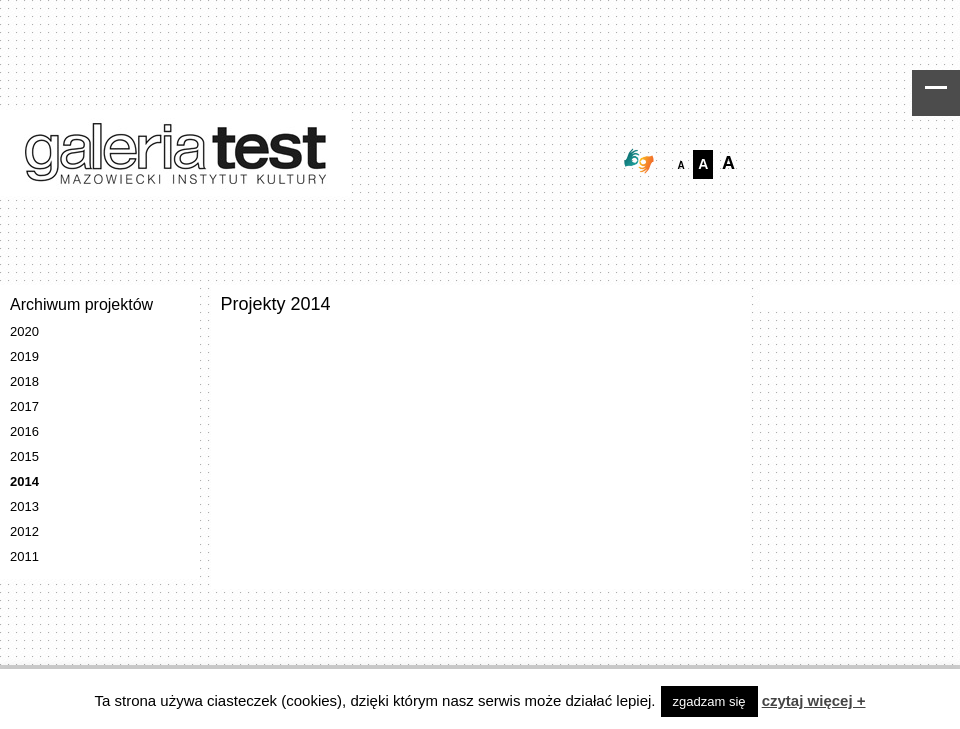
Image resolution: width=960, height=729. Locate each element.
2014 (24, 481)
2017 (24, 406)
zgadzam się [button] (709, 701)
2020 (24, 331)
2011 (24, 556)
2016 (24, 431)
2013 (24, 506)
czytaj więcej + (814, 700)
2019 (24, 356)
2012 (24, 531)
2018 (24, 381)
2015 (24, 456)
